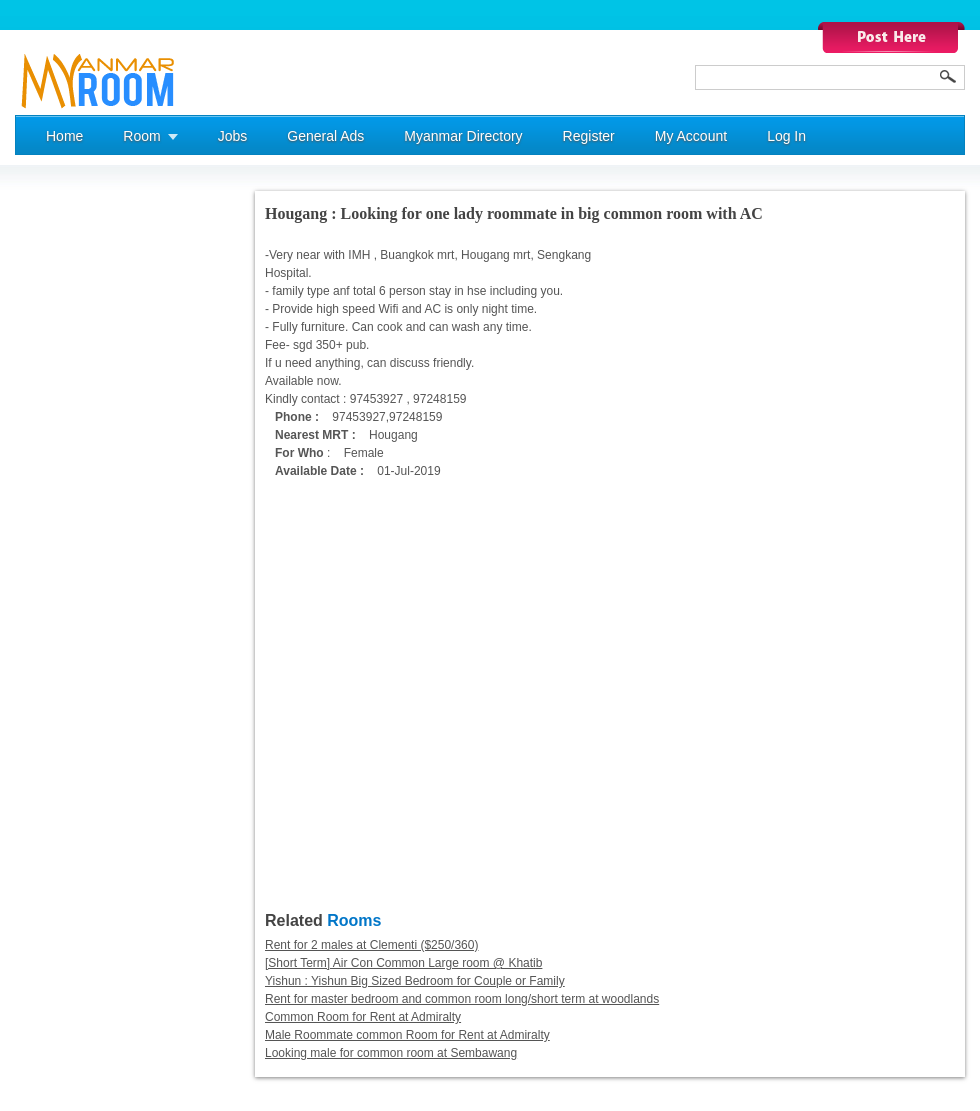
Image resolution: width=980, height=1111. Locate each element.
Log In (786, 136)
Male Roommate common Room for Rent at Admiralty (407, 1035)
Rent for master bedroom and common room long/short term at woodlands (462, 999)
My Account (691, 136)
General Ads (325, 136)
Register (589, 136)
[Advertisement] (95, 491)
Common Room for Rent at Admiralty (363, 1017)
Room (141, 136)
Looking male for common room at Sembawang (391, 1053)
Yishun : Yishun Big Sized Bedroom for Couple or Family (415, 981)
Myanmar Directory (463, 136)
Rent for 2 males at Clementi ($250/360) (371, 945)
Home (64, 136)
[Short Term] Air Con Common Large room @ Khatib (403, 963)
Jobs (233, 136)
